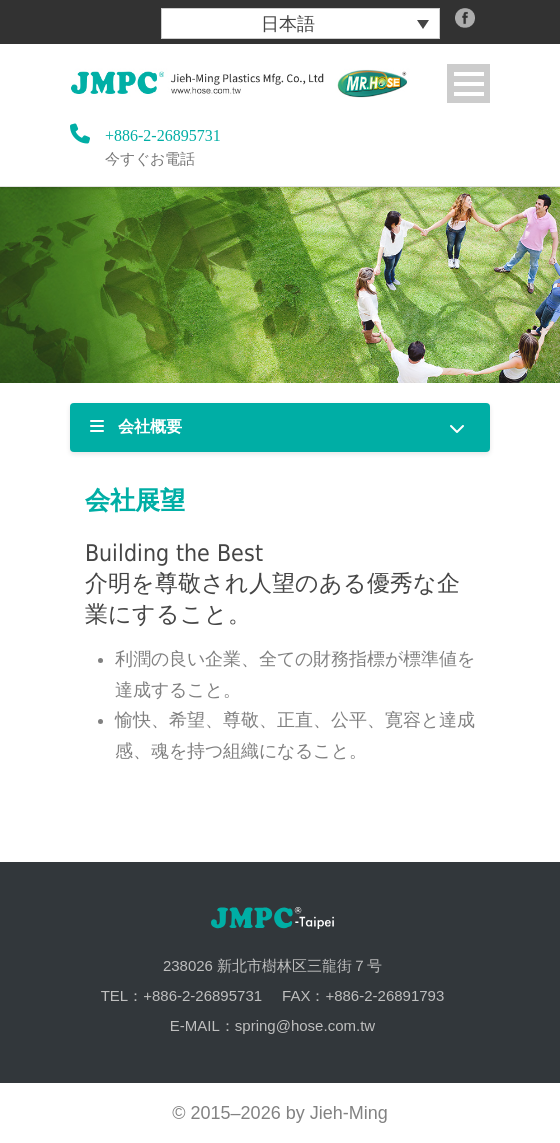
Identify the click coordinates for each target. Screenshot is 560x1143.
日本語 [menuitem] (288, 24)
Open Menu (468, 83)
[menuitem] (300, 23)
